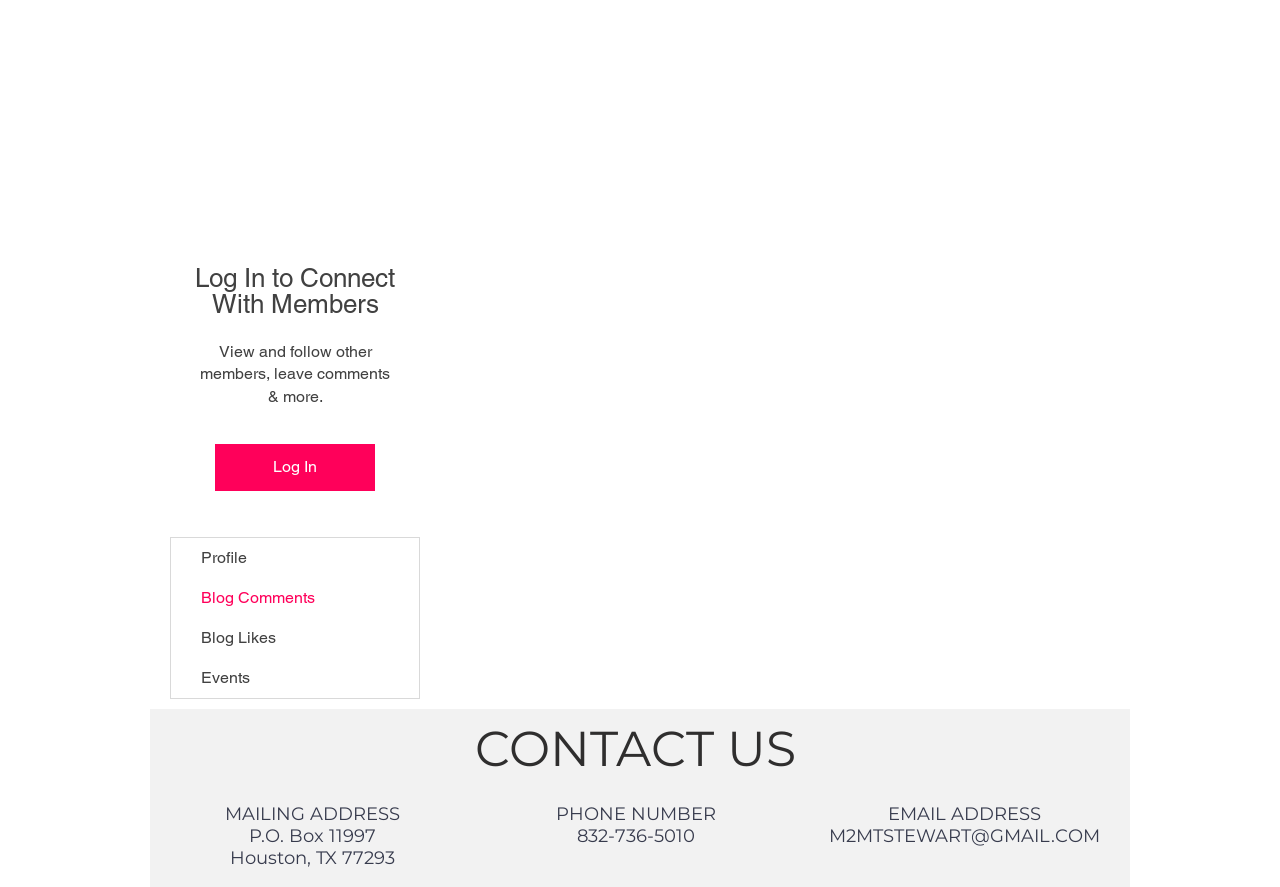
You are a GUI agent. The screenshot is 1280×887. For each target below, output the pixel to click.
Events (225, 677)
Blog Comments (258, 597)
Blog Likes (238, 637)
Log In (295, 466)
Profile (224, 557)
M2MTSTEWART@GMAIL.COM (964, 836)
